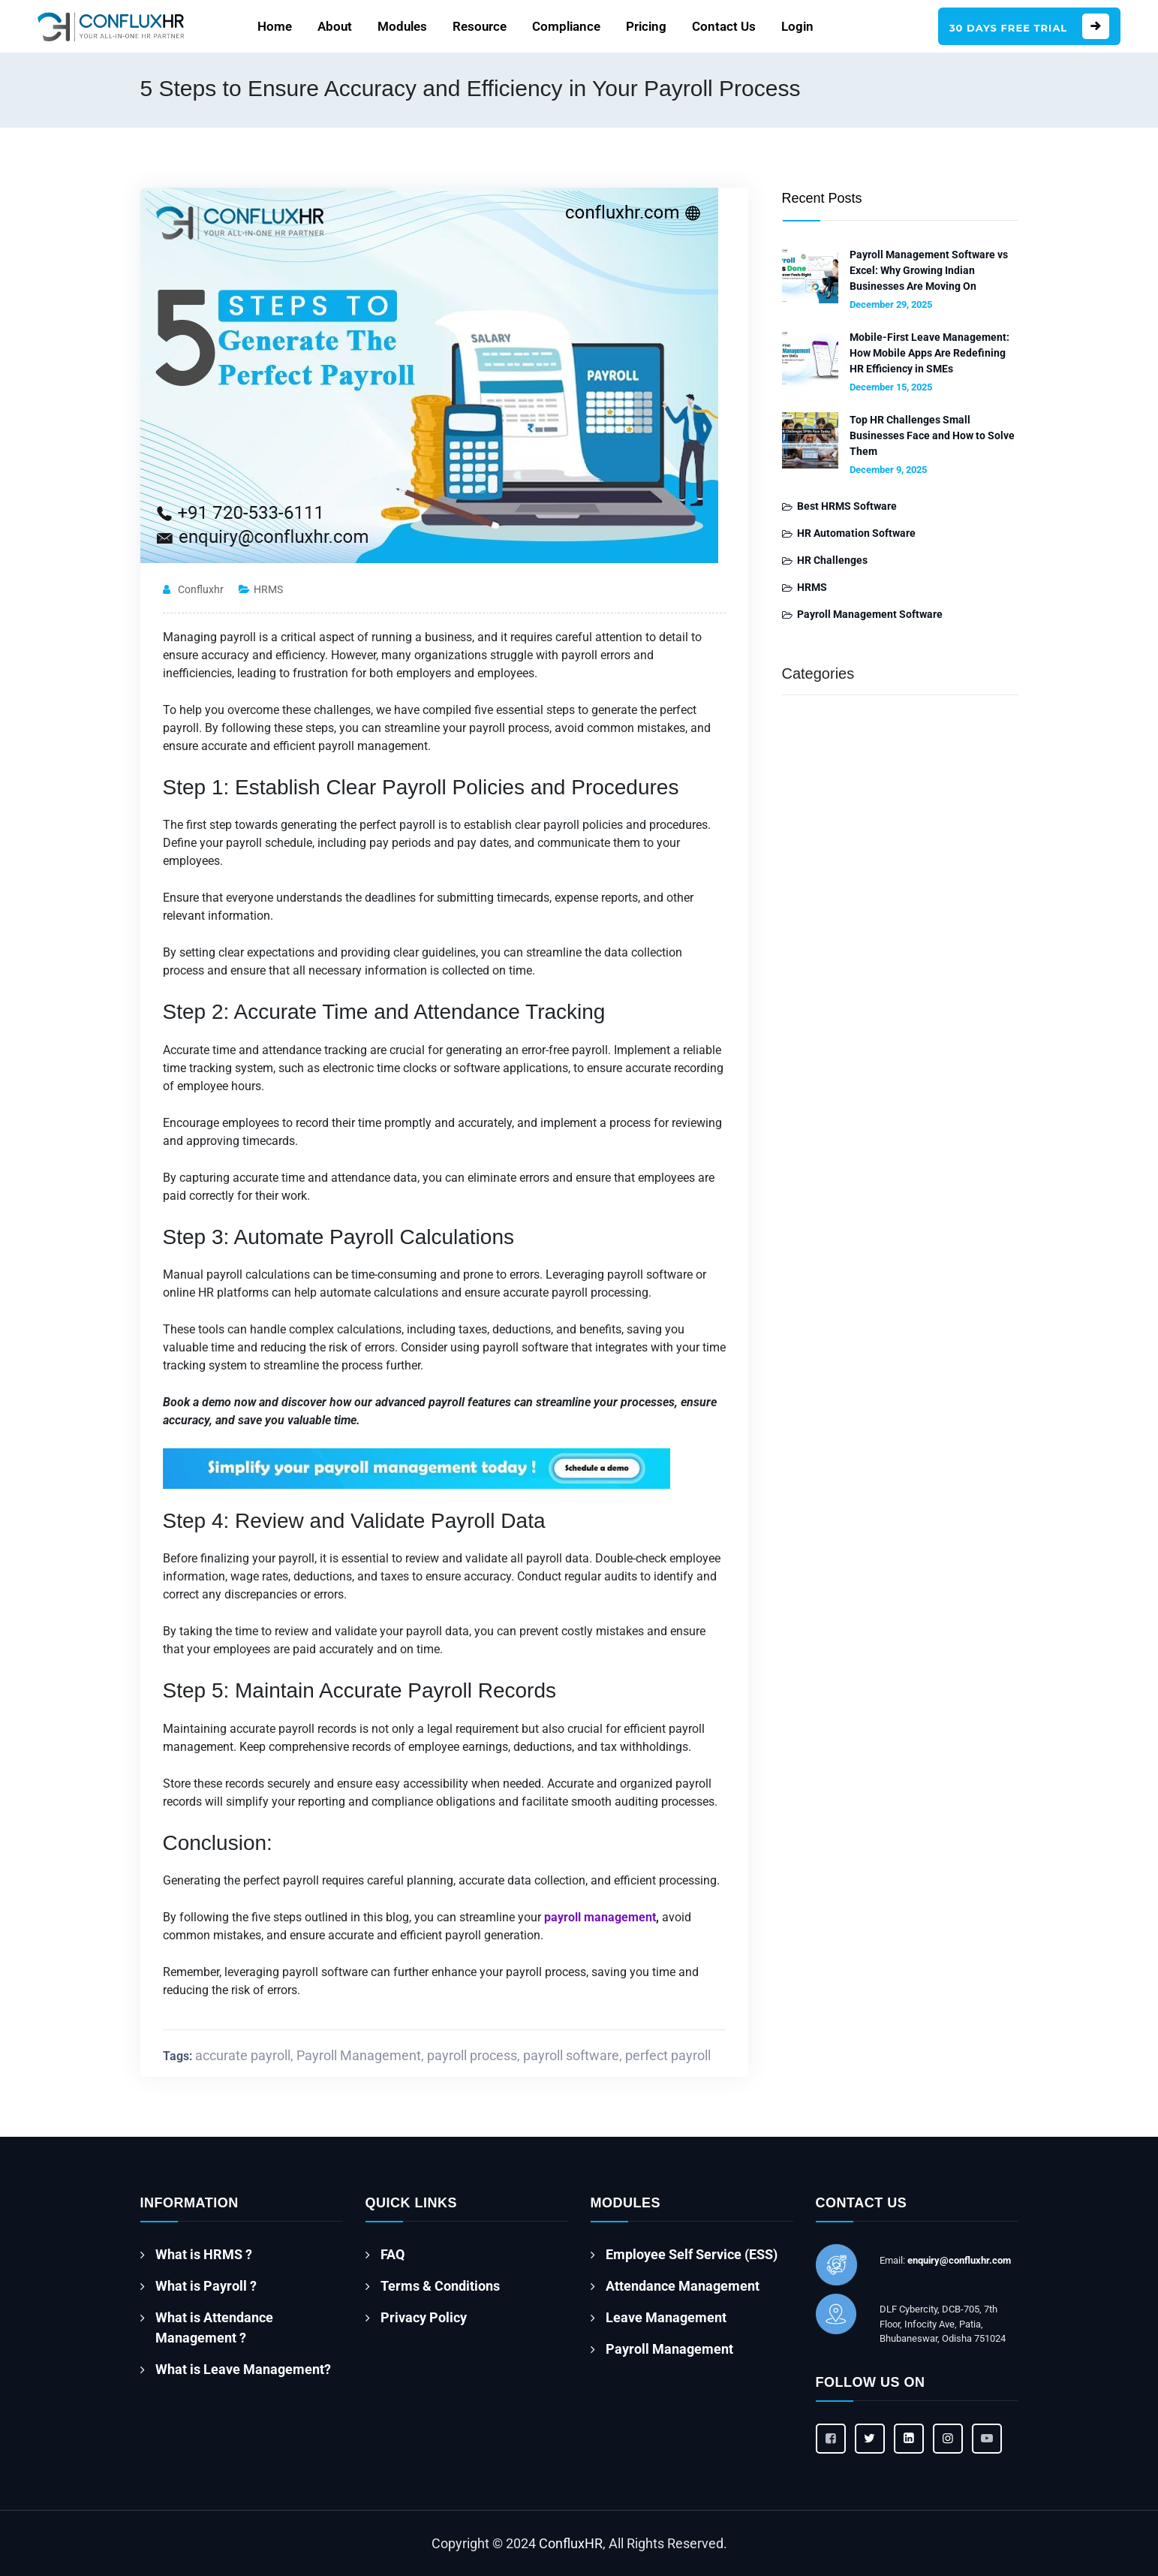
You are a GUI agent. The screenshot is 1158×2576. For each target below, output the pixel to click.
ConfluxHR (571, 2543)
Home (274, 26)
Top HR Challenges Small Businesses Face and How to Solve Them (932, 435)
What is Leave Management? (243, 2369)
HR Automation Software (856, 533)
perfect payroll (668, 2055)
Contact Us (724, 26)
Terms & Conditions (440, 2286)
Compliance (566, 26)
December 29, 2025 (891, 304)
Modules (402, 26)
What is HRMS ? (203, 2254)
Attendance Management (682, 2286)
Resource (480, 26)
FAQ (392, 2254)
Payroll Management (358, 2055)
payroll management (600, 1917)
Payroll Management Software (870, 614)
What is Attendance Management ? (214, 2327)
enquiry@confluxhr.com (959, 2260)
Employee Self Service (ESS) (692, 2254)
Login (797, 26)
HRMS (268, 589)
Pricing (646, 26)
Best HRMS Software (847, 506)
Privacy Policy (423, 2317)
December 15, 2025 (891, 387)
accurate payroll (242, 2055)
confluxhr (201, 589)
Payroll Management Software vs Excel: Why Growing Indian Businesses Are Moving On (929, 270)
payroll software (571, 2055)
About (334, 26)
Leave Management (666, 2317)
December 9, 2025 (888, 469)
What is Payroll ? (206, 2286)
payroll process (472, 2055)
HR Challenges (832, 560)
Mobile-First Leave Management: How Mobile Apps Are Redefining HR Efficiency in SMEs (929, 353)
